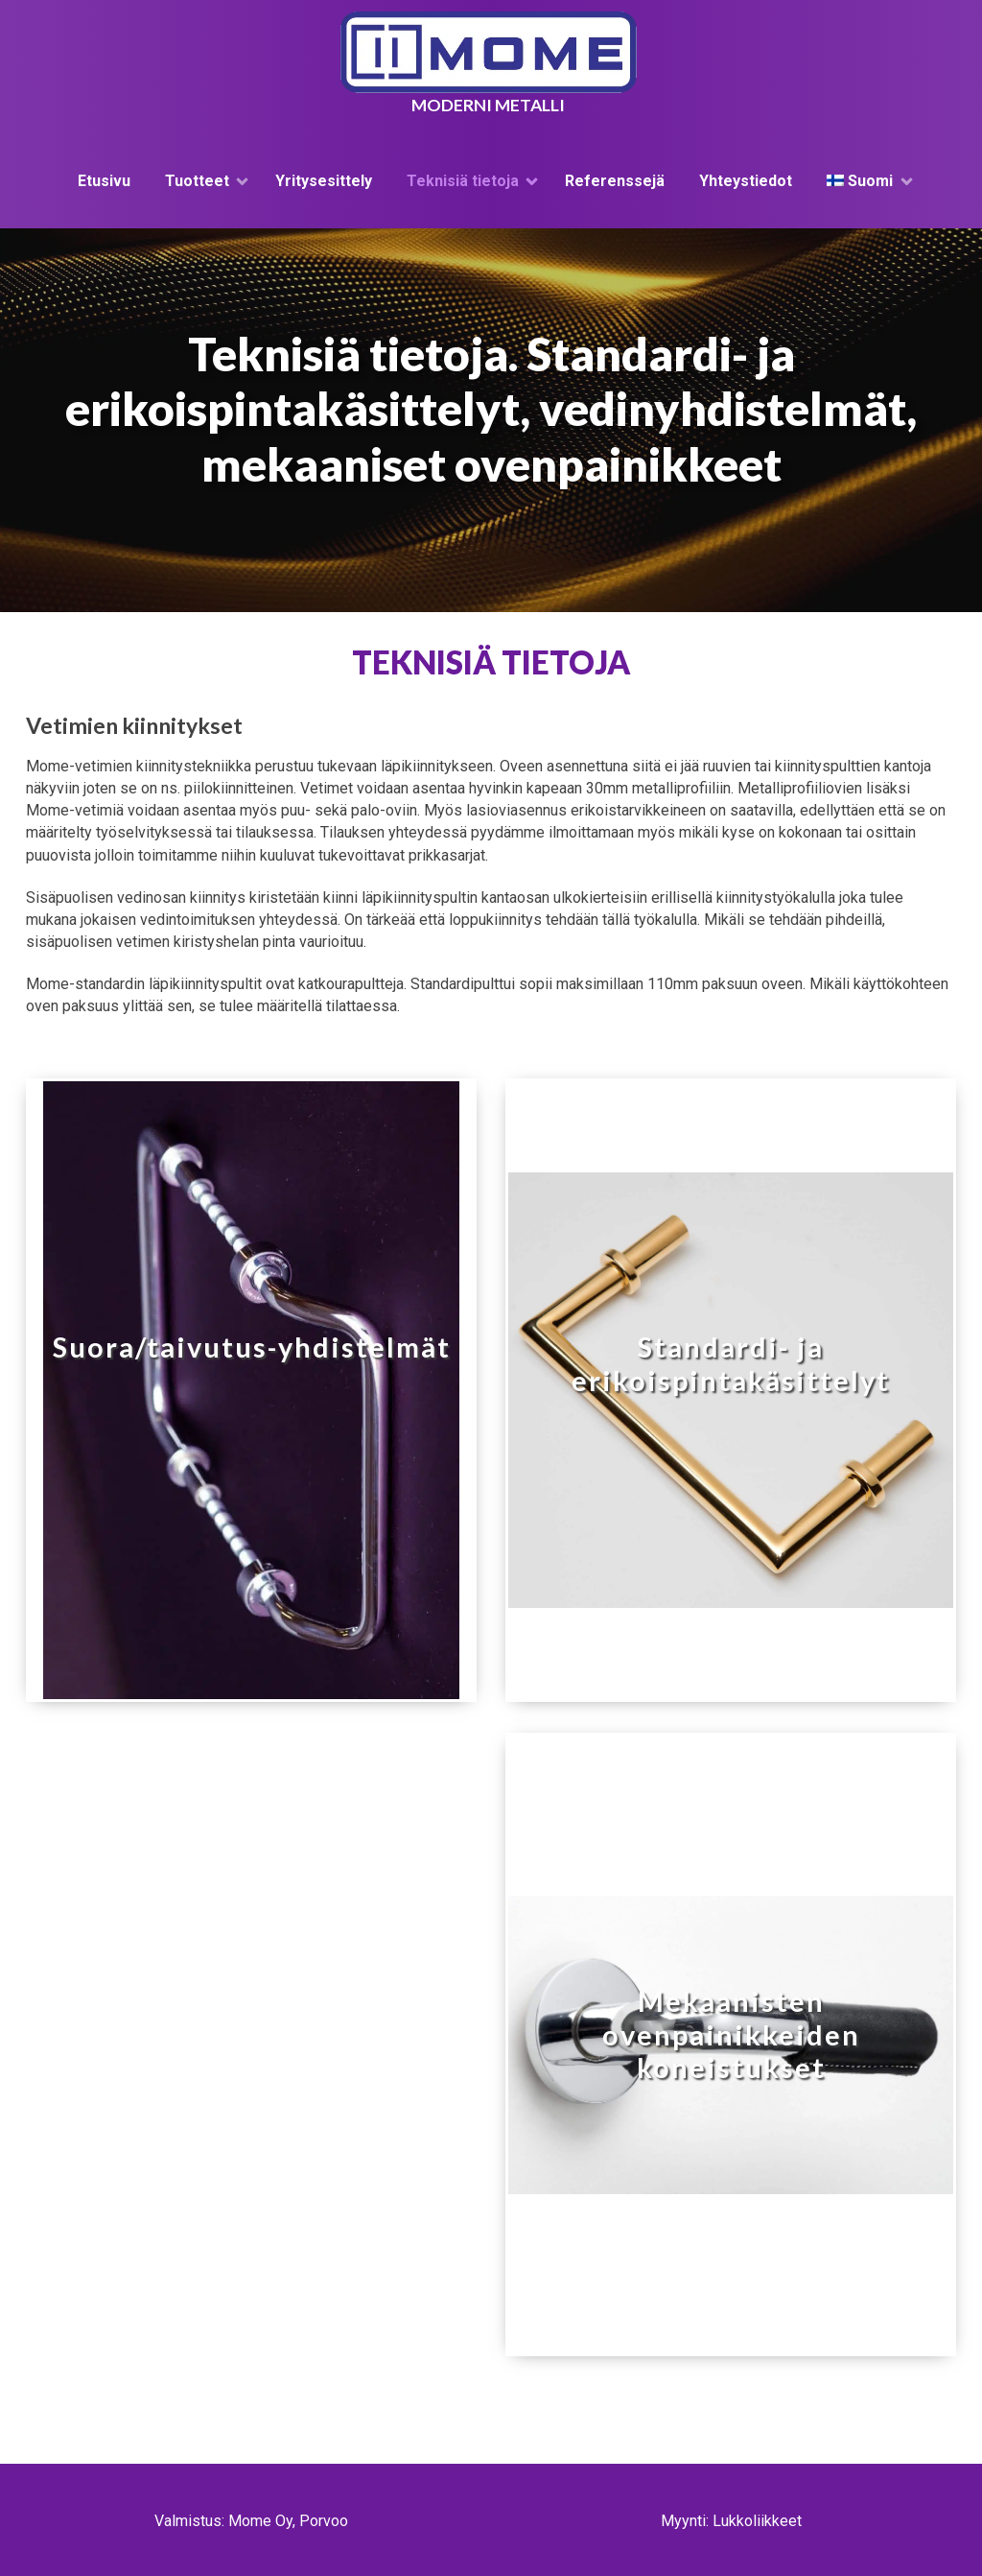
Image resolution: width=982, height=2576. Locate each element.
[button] (251, 1390)
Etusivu (104, 181)
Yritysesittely (323, 181)
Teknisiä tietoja (463, 181)
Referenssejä (615, 181)
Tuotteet (197, 181)
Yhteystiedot (745, 181)
